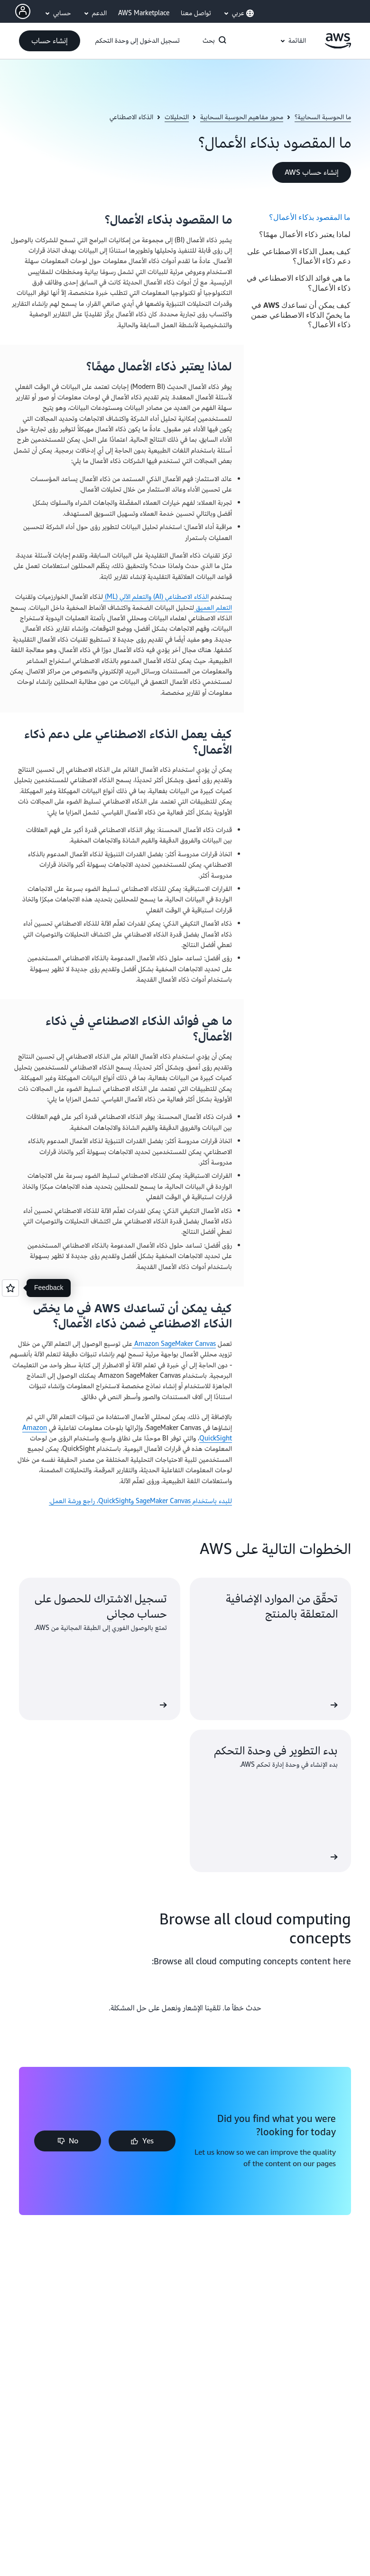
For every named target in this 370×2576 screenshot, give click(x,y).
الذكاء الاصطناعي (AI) (180, 597)
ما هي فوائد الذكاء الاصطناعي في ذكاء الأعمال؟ (299, 283)
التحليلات (177, 117)
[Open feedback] (10, 1288)
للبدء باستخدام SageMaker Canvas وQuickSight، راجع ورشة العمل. (140, 1501)
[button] (49, 40)
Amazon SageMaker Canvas (174, 1344)
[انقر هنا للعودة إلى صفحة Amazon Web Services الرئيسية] (338, 46)
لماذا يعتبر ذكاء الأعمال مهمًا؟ (305, 234)
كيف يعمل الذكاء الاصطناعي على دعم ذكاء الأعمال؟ (299, 256)
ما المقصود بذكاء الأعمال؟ (310, 217)
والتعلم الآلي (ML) (127, 597)
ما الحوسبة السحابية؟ (323, 117)
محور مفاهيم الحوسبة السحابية (241, 117)
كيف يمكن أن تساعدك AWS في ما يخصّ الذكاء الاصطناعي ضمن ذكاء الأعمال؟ (301, 315)
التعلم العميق (213, 608)
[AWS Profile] (22, 11)
